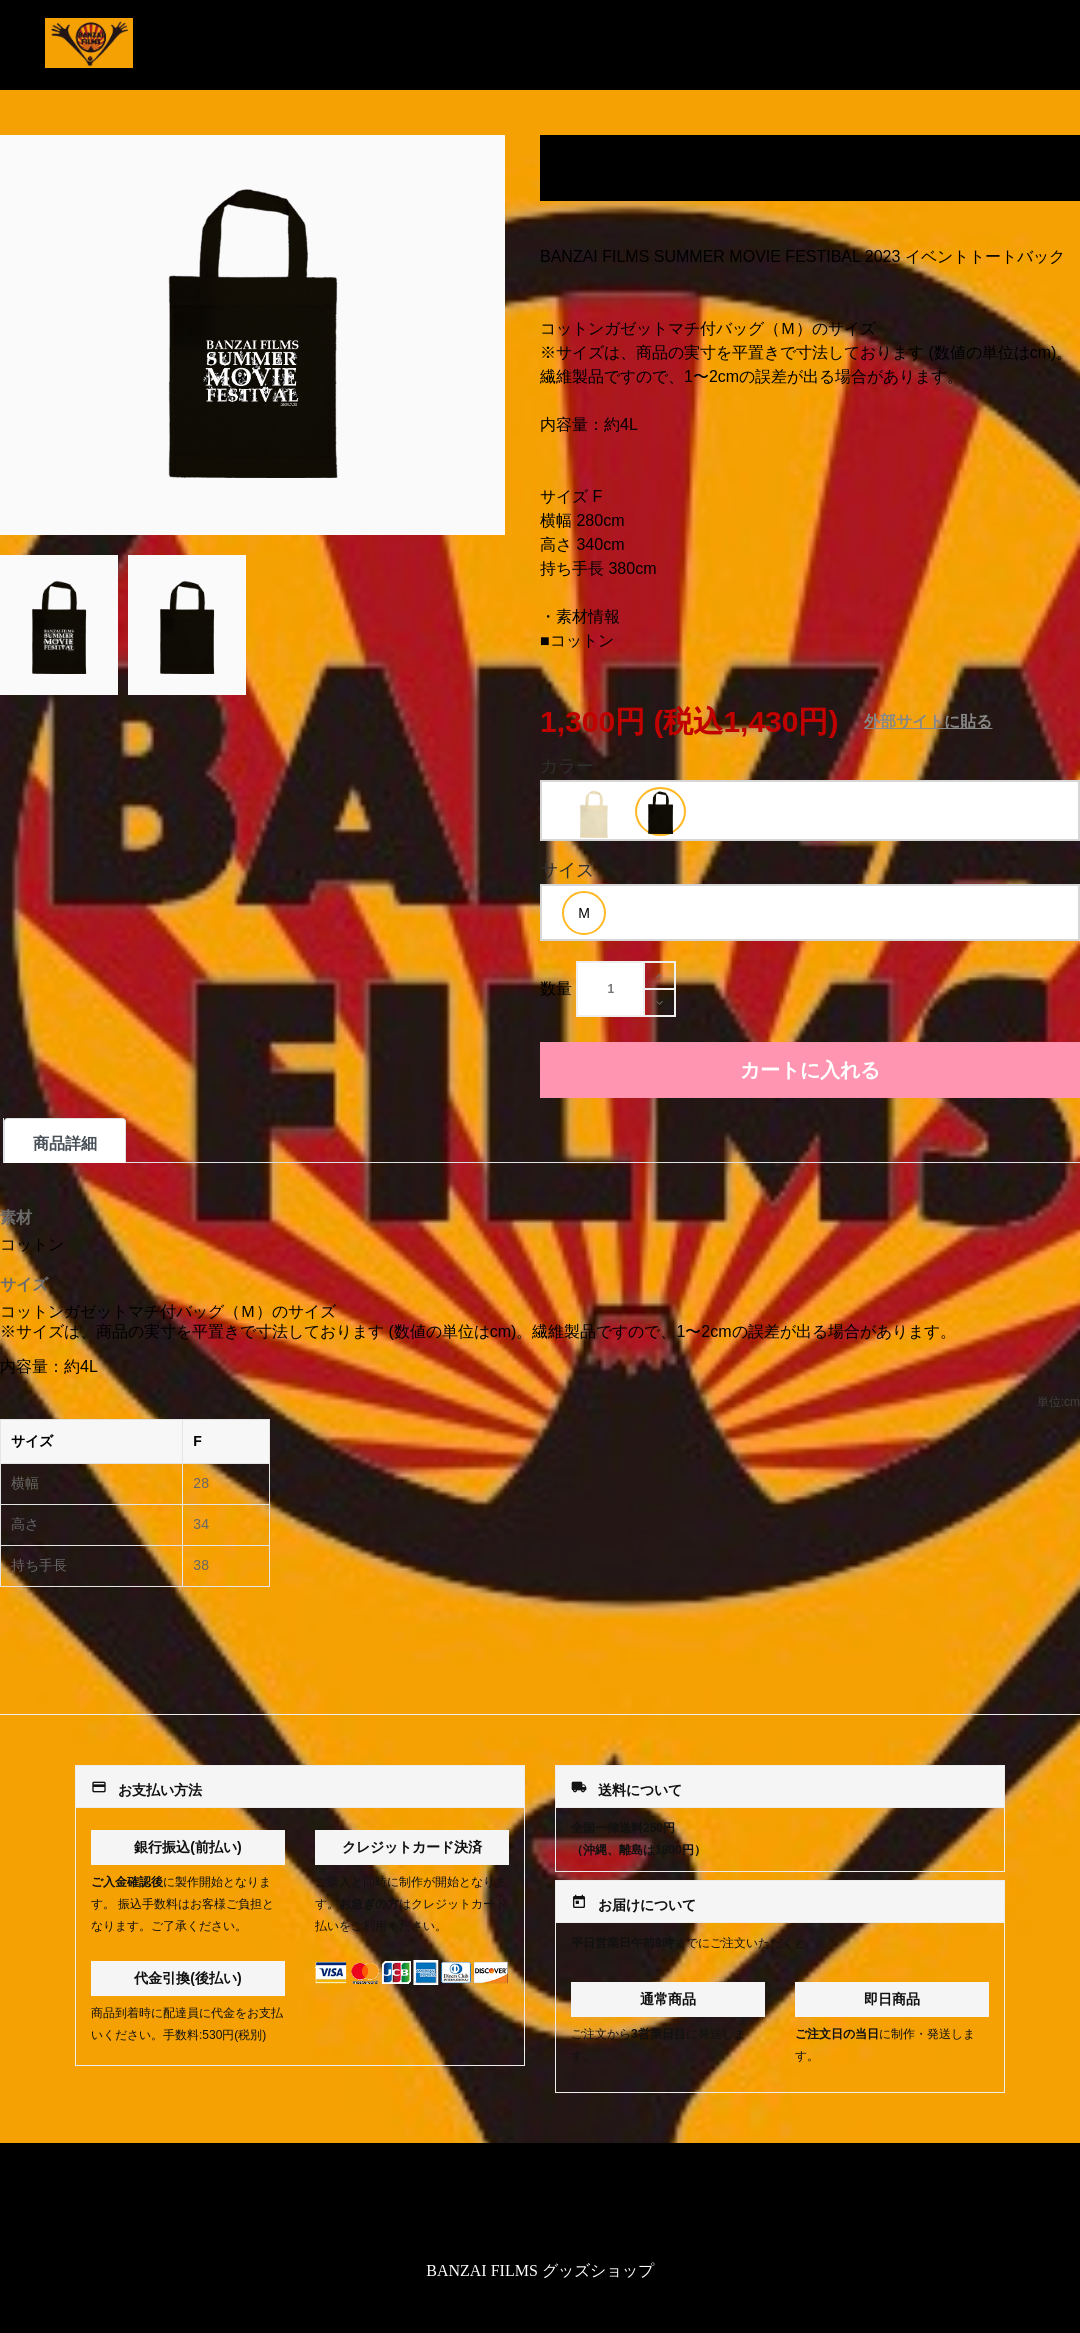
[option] (593, 813)
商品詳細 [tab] (65, 1143)
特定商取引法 (540, 2205)
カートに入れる (810, 1070)
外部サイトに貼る (928, 721)
